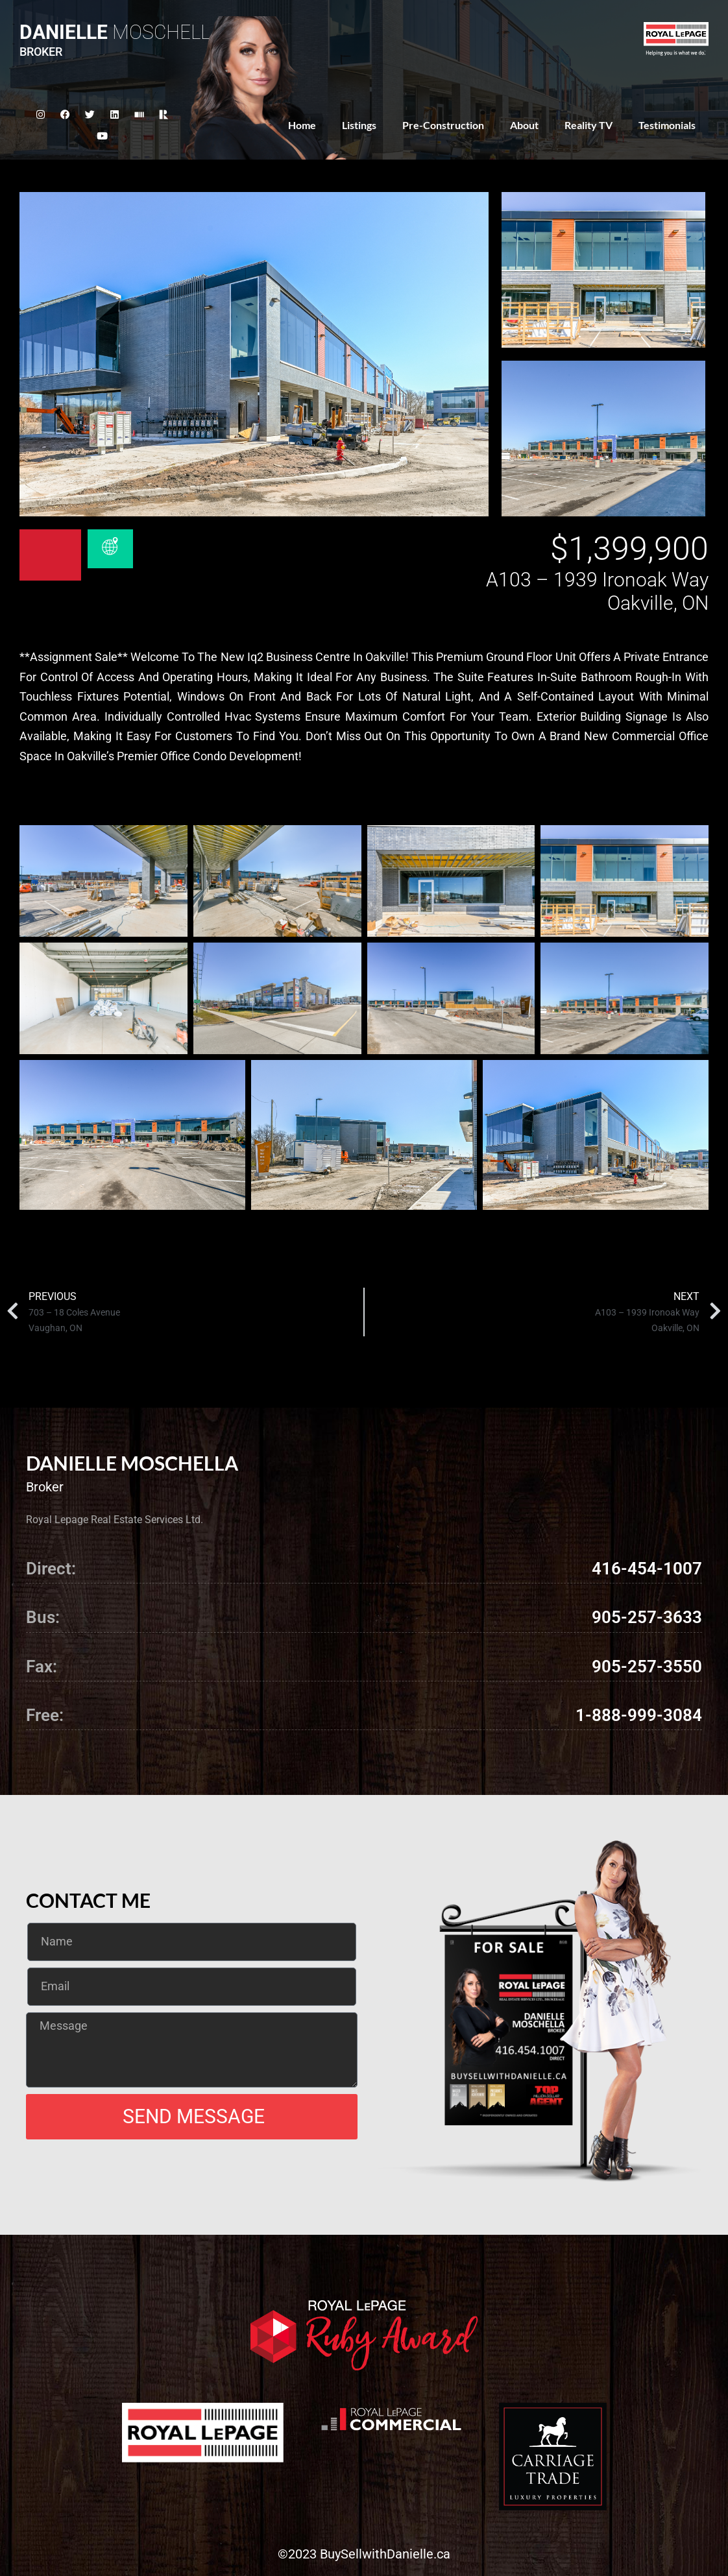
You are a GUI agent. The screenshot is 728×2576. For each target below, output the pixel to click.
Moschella (120, 32)
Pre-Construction (443, 125)
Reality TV (588, 125)
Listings (359, 125)
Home (302, 125)
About (524, 125)
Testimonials (667, 125)
